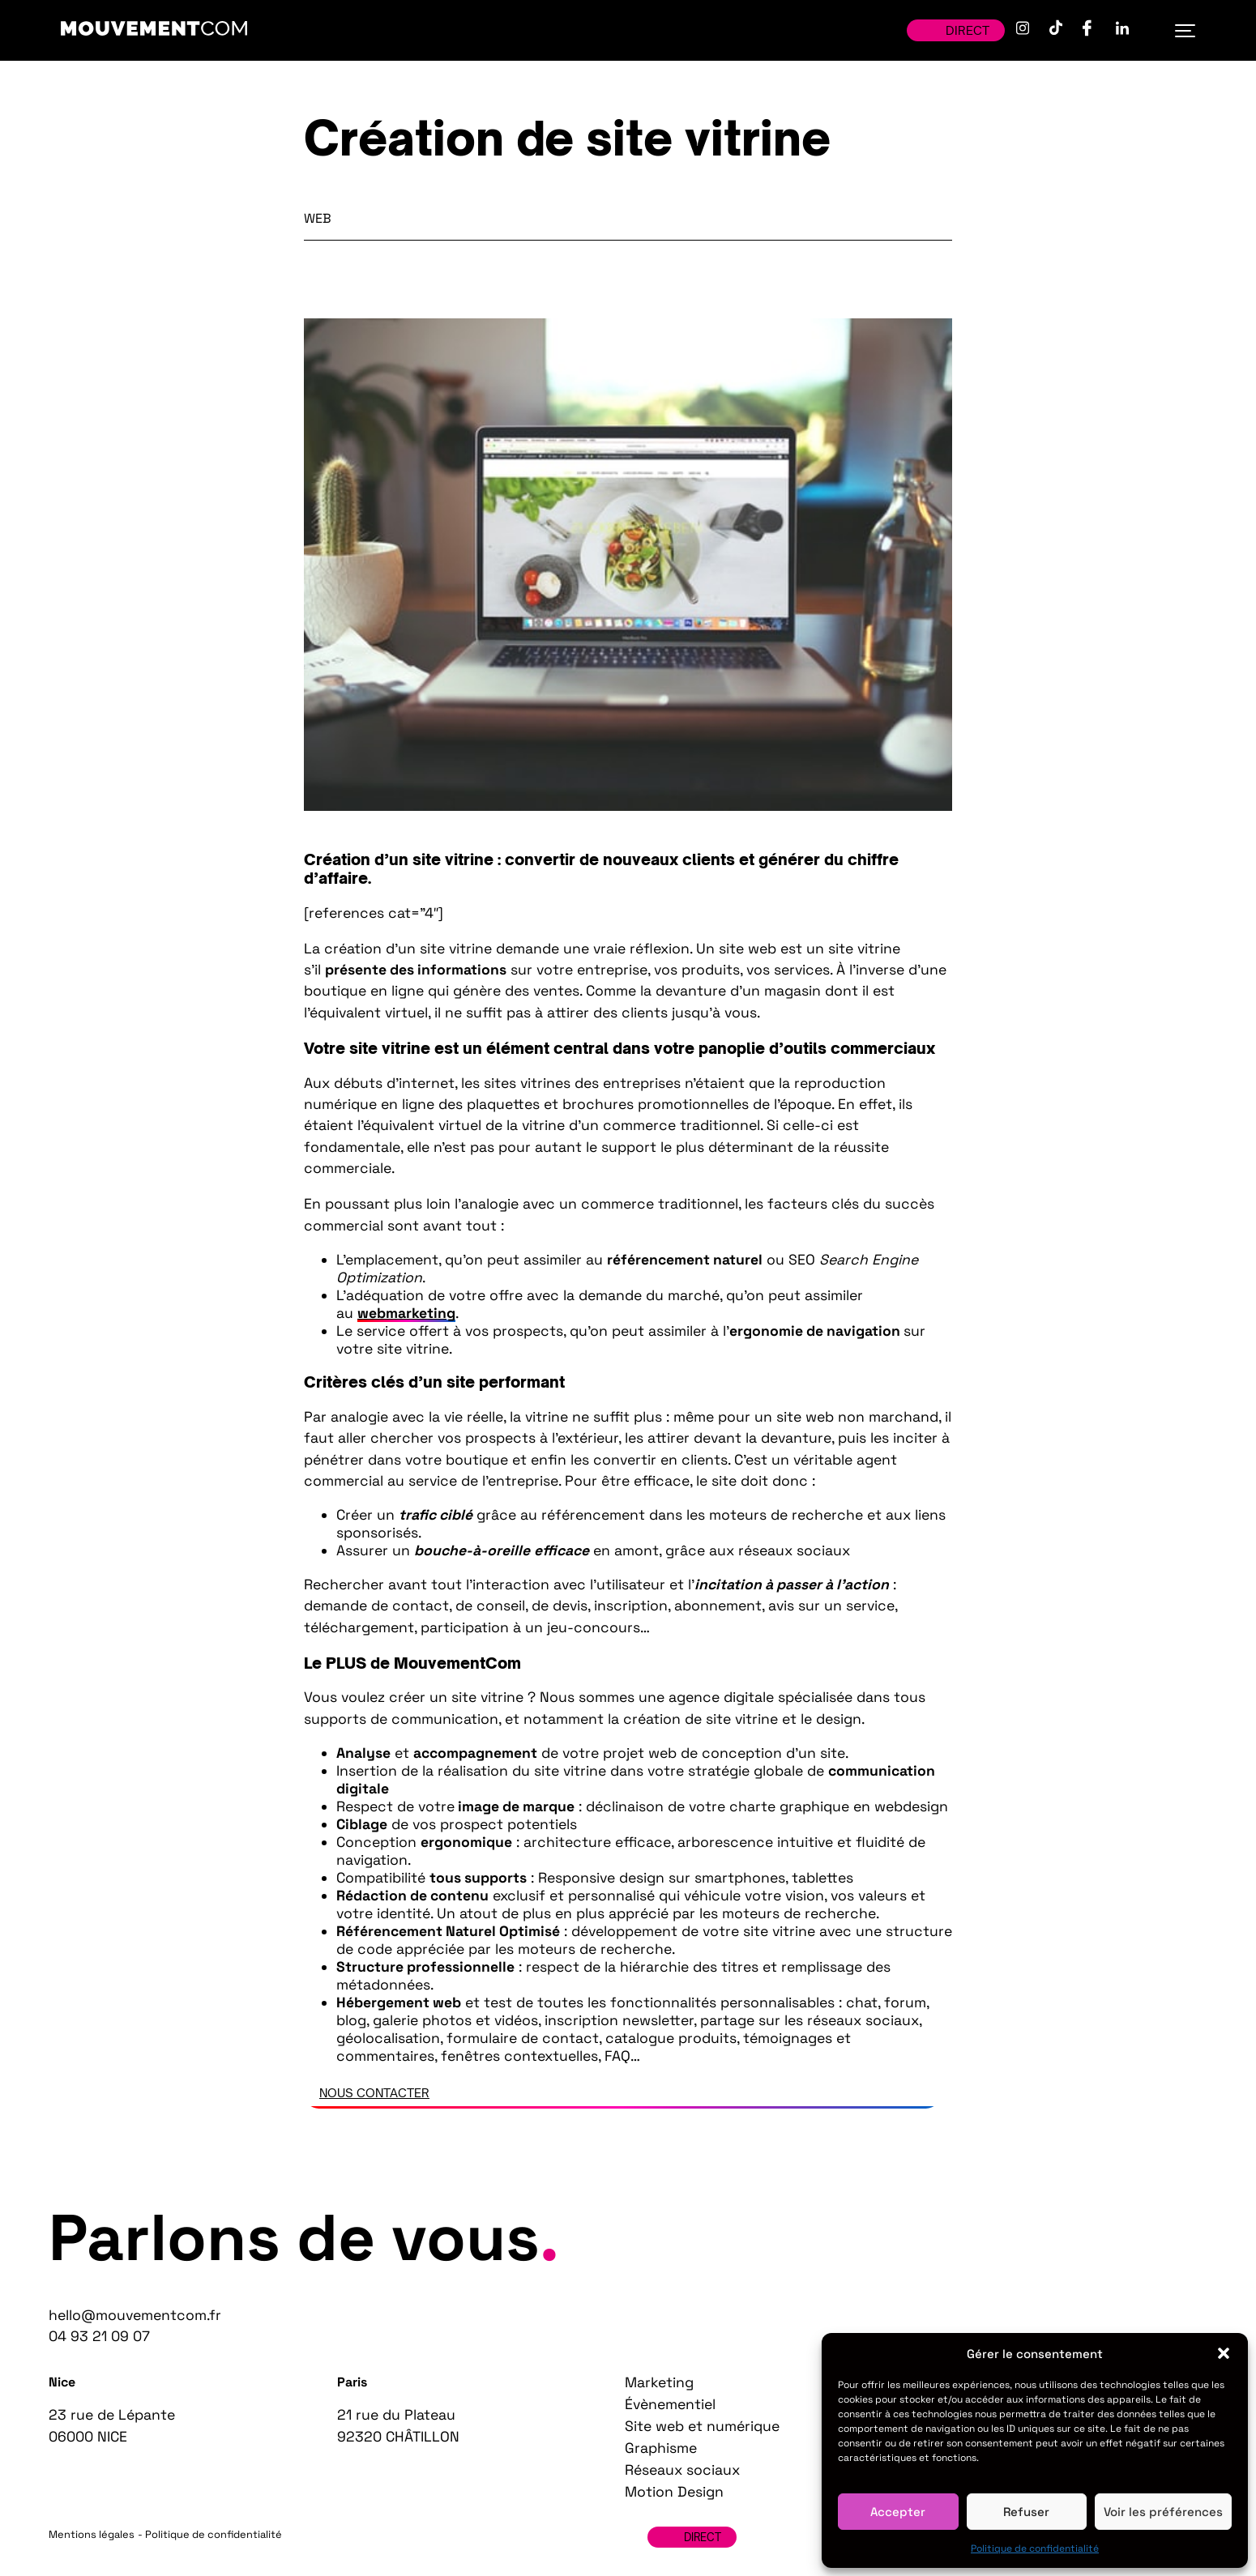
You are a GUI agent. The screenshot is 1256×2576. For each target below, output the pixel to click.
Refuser (1026, 2511)
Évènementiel (670, 2404)
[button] (1223, 2353)
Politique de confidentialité (1035, 2548)
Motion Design (674, 2492)
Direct (955, 30)
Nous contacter (374, 2093)
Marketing (659, 2382)
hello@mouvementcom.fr (135, 2315)
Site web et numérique (702, 2426)
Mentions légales (92, 2534)
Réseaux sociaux (682, 2470)
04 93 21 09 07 (99, 2336)
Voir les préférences (1163, 2511)
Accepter (897, 2511)
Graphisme (661, 2448)
